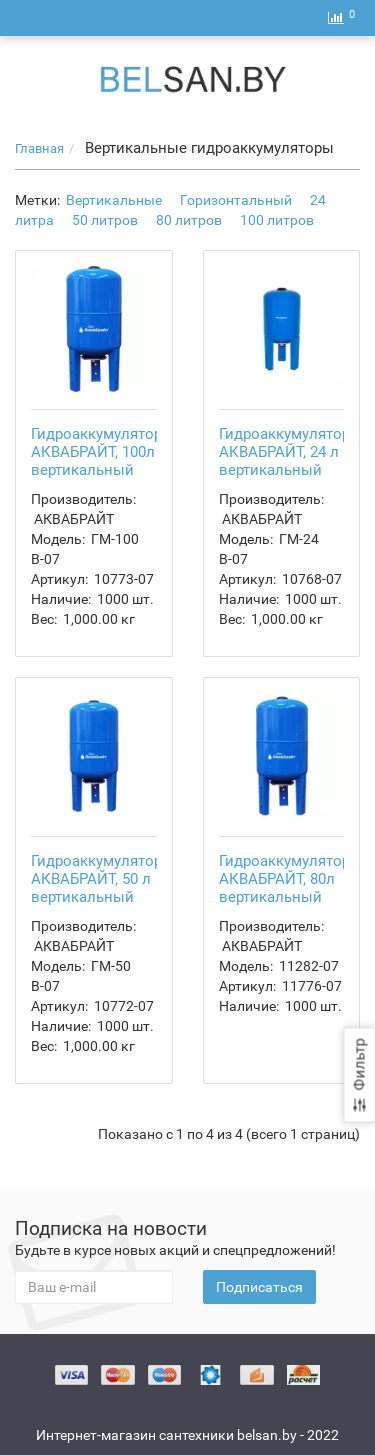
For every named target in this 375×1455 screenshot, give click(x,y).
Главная (39, 148)
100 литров (277, 220)
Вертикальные (114, 200)
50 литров (105, 220)
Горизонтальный (236, 200)
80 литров (189, 220)
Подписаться (259, 1287)
